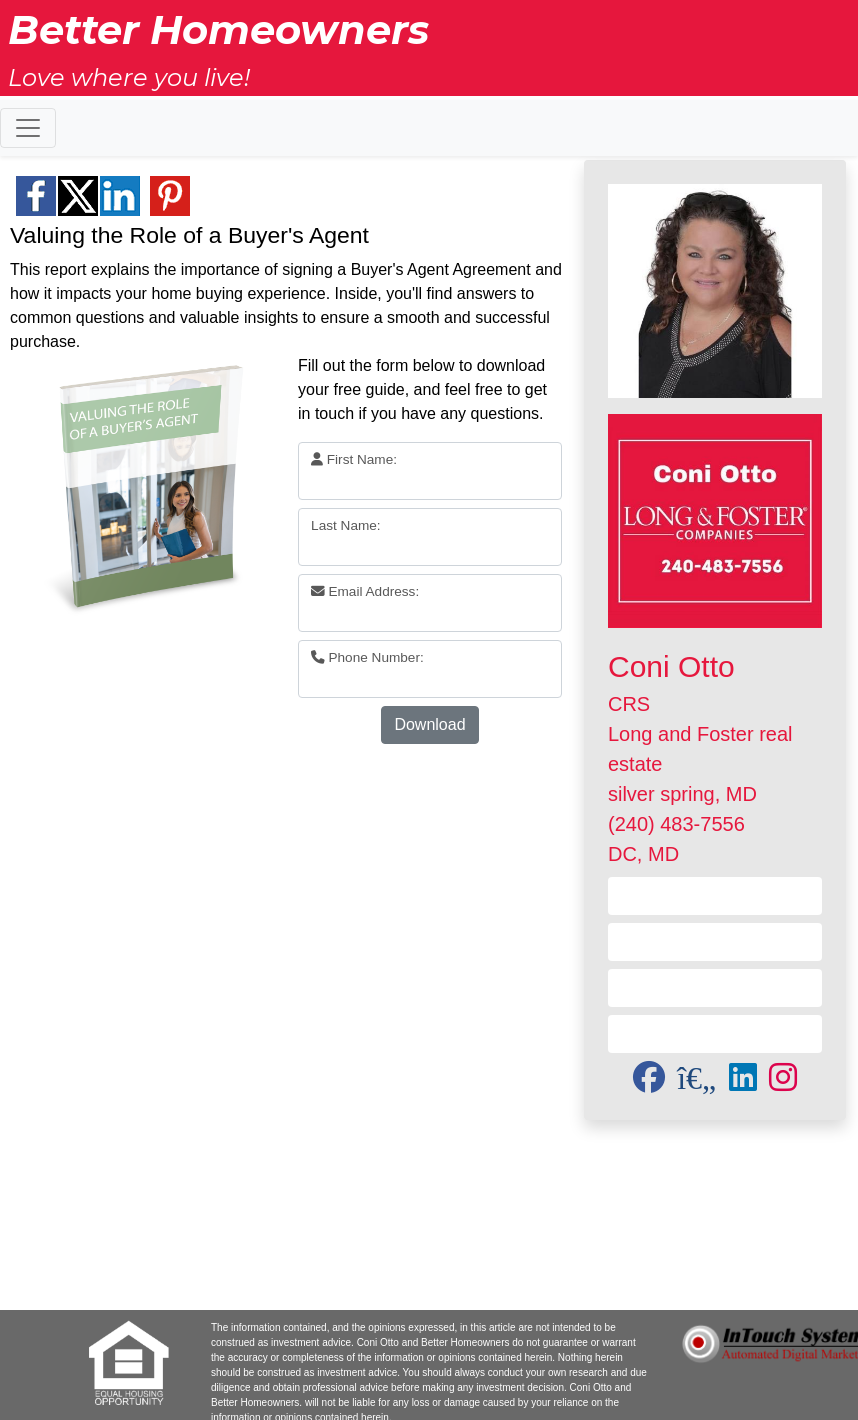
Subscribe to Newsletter (714, 1033)
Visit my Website (715, 941)
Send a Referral (715, 987)
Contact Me (715, 895)
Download (429, 724)
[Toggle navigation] (28, 128)
